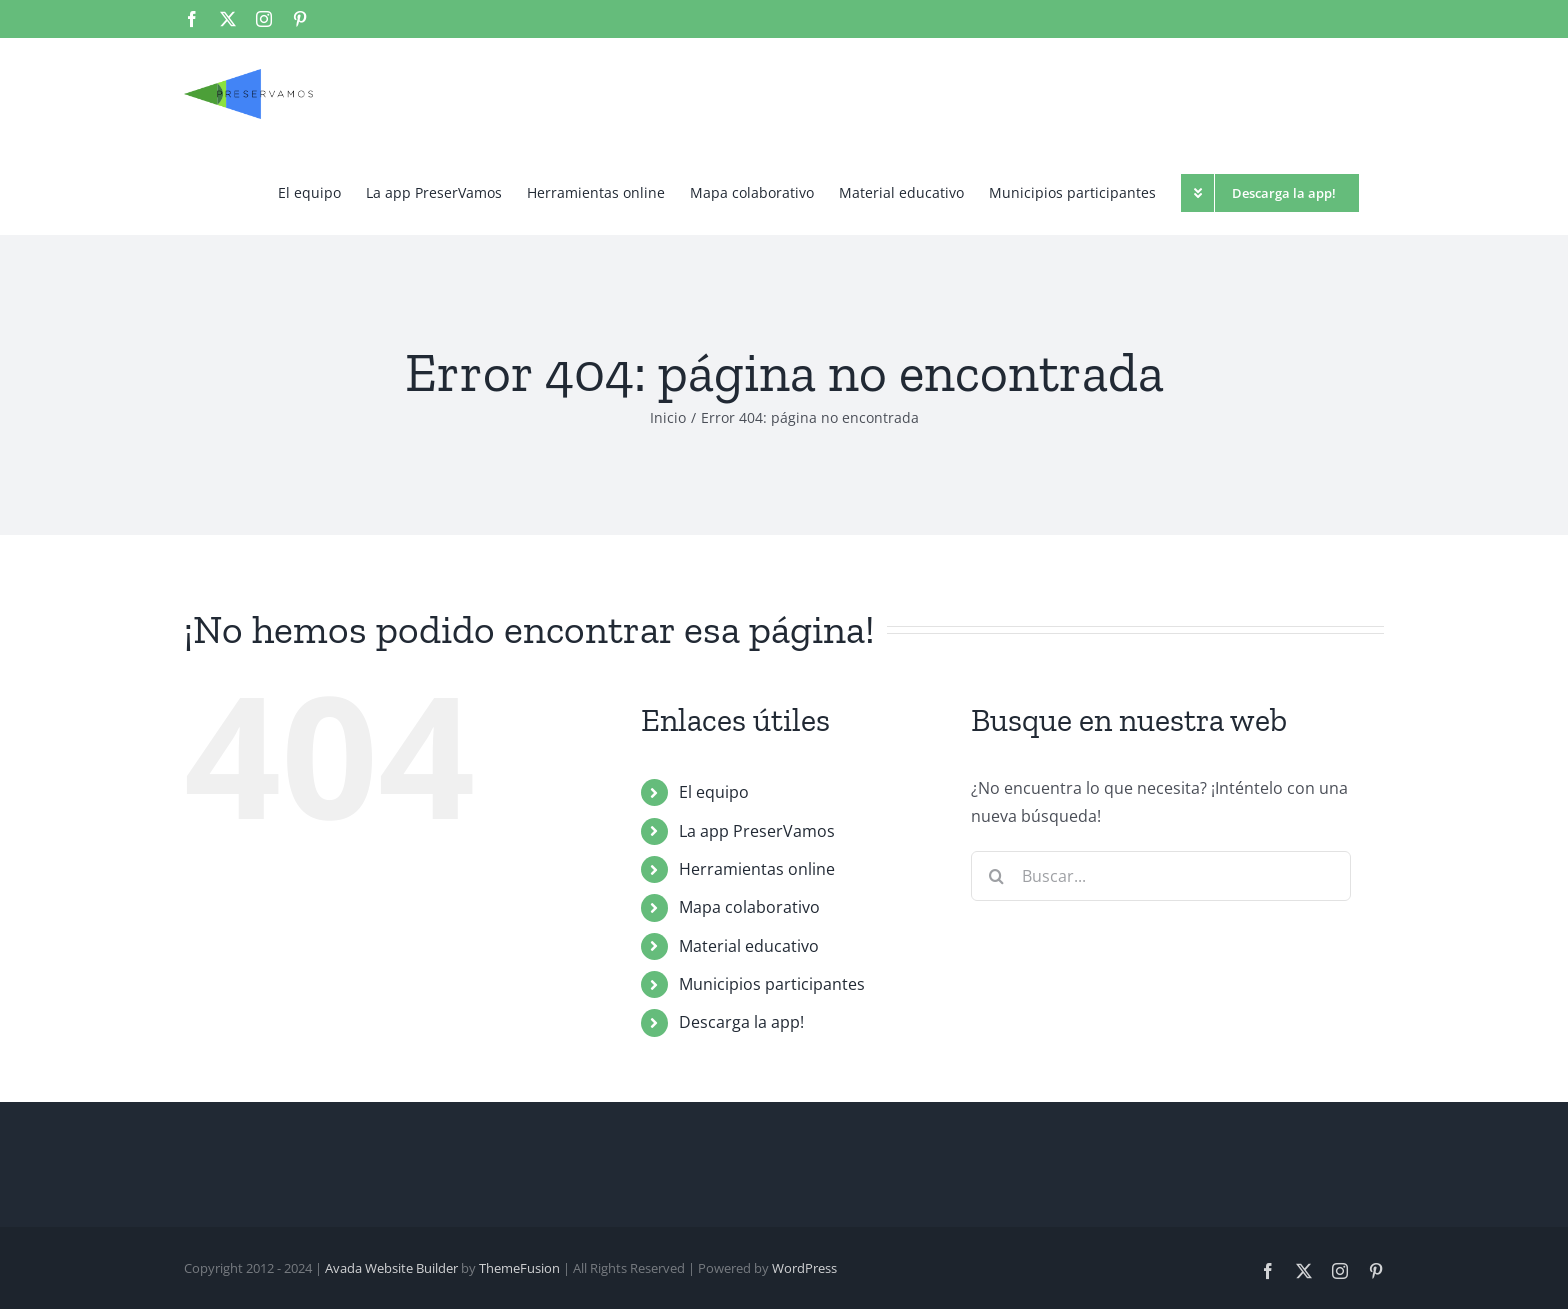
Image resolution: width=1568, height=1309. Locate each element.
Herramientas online (757, 869)
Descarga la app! (741, 1022)
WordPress (804, 1268)
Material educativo (749, 946)
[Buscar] (996, 876)
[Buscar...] (1161, 876)
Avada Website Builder (391, 1268)
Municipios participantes (772, 984)
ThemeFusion (519, 1268)
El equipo (714, 792)
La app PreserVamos (757, 831)
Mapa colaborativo (749, 907)
